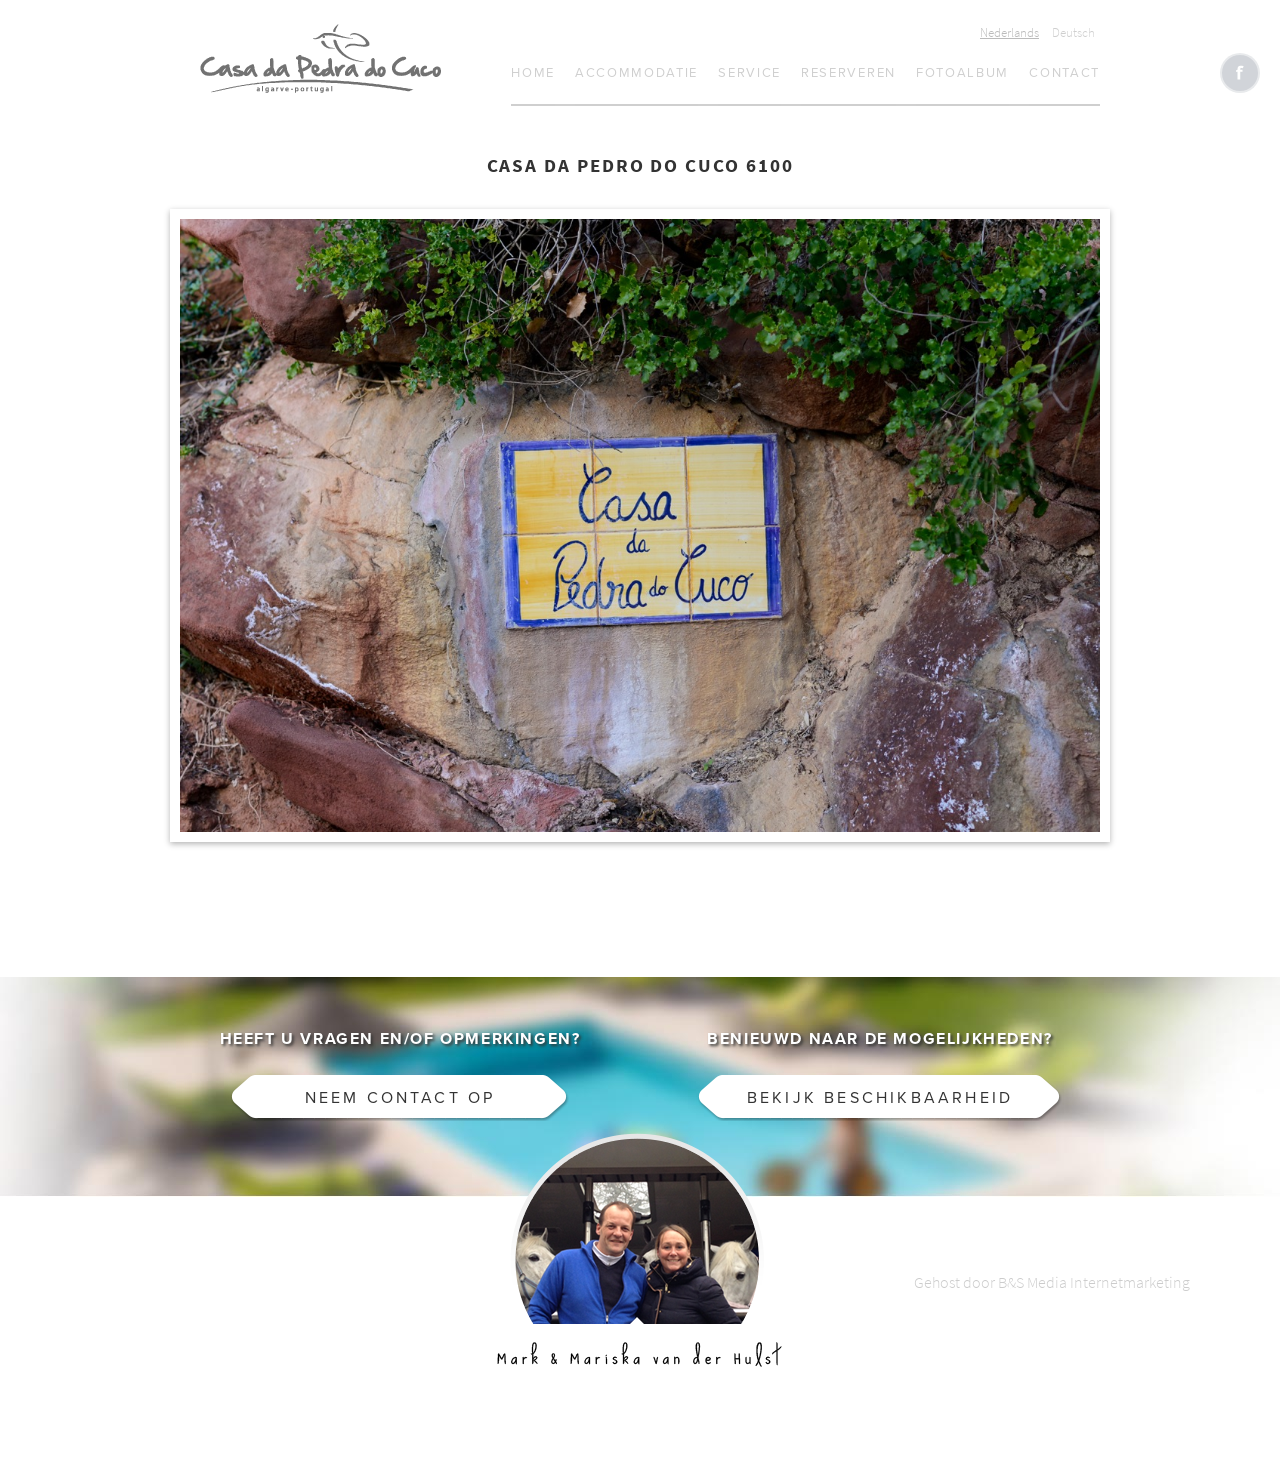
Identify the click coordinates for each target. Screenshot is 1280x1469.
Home (533, 73)
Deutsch (1073, 32)
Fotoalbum (962, 73)
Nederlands (1009, 32)
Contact (1064, 73)
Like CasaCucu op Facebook (1240, 73)
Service (749, 73)
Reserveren (848, 73)
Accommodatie (636, 73)
